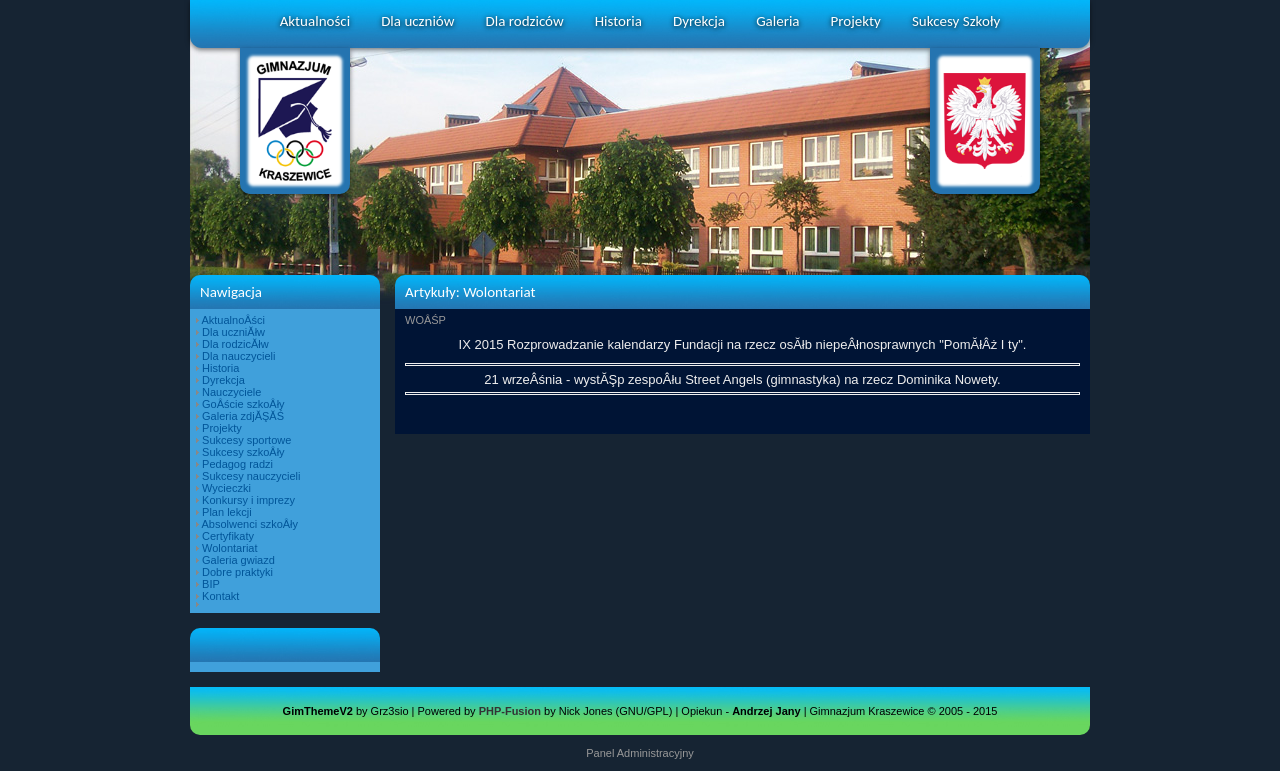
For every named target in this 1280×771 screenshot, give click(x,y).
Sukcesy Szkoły (956, 21)
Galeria (777, 21)
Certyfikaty (228, 536)
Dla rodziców (525, 21)
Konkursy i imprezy (248, 500)
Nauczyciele (231, 392)
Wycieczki (226, 488)
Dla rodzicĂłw (235, 344)
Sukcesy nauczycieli (251, 476)
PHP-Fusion (510, 711)
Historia (618, 21)
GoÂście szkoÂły (243, 404)
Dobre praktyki (237, 572)
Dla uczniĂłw (233, 332)
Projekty (856, 21)
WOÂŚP (425, 320)
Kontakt (220, 596)
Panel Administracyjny (640, 753)
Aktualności (315, 21)
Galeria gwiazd (238, 560)
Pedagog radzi (237, 464)
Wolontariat (229, 548)
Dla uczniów (417, 21)
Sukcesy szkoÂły (243, 452)
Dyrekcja (699, 21)
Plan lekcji (227, 512)
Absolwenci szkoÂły (249, 524)
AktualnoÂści (233, 320)
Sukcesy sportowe (246, 440)
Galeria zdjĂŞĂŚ (243, 416)
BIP (211, 584)
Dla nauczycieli (238, 356)
